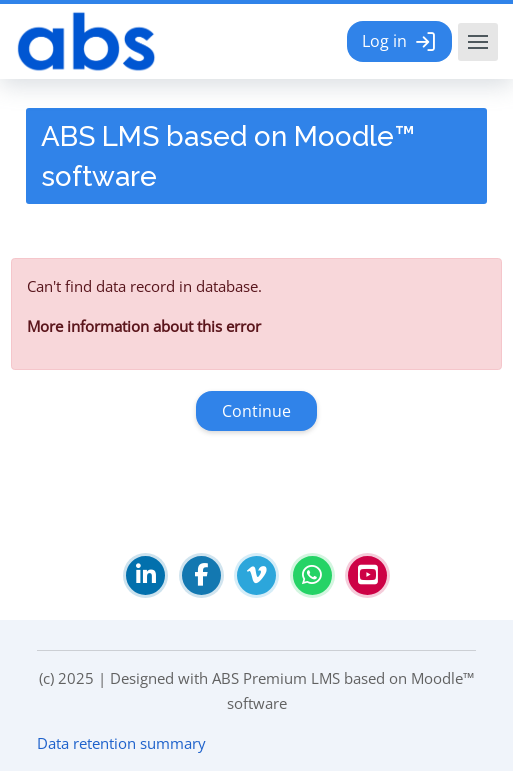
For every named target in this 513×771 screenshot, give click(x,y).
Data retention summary (121, 743)
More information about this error (144, 326)
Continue (256, 411)
